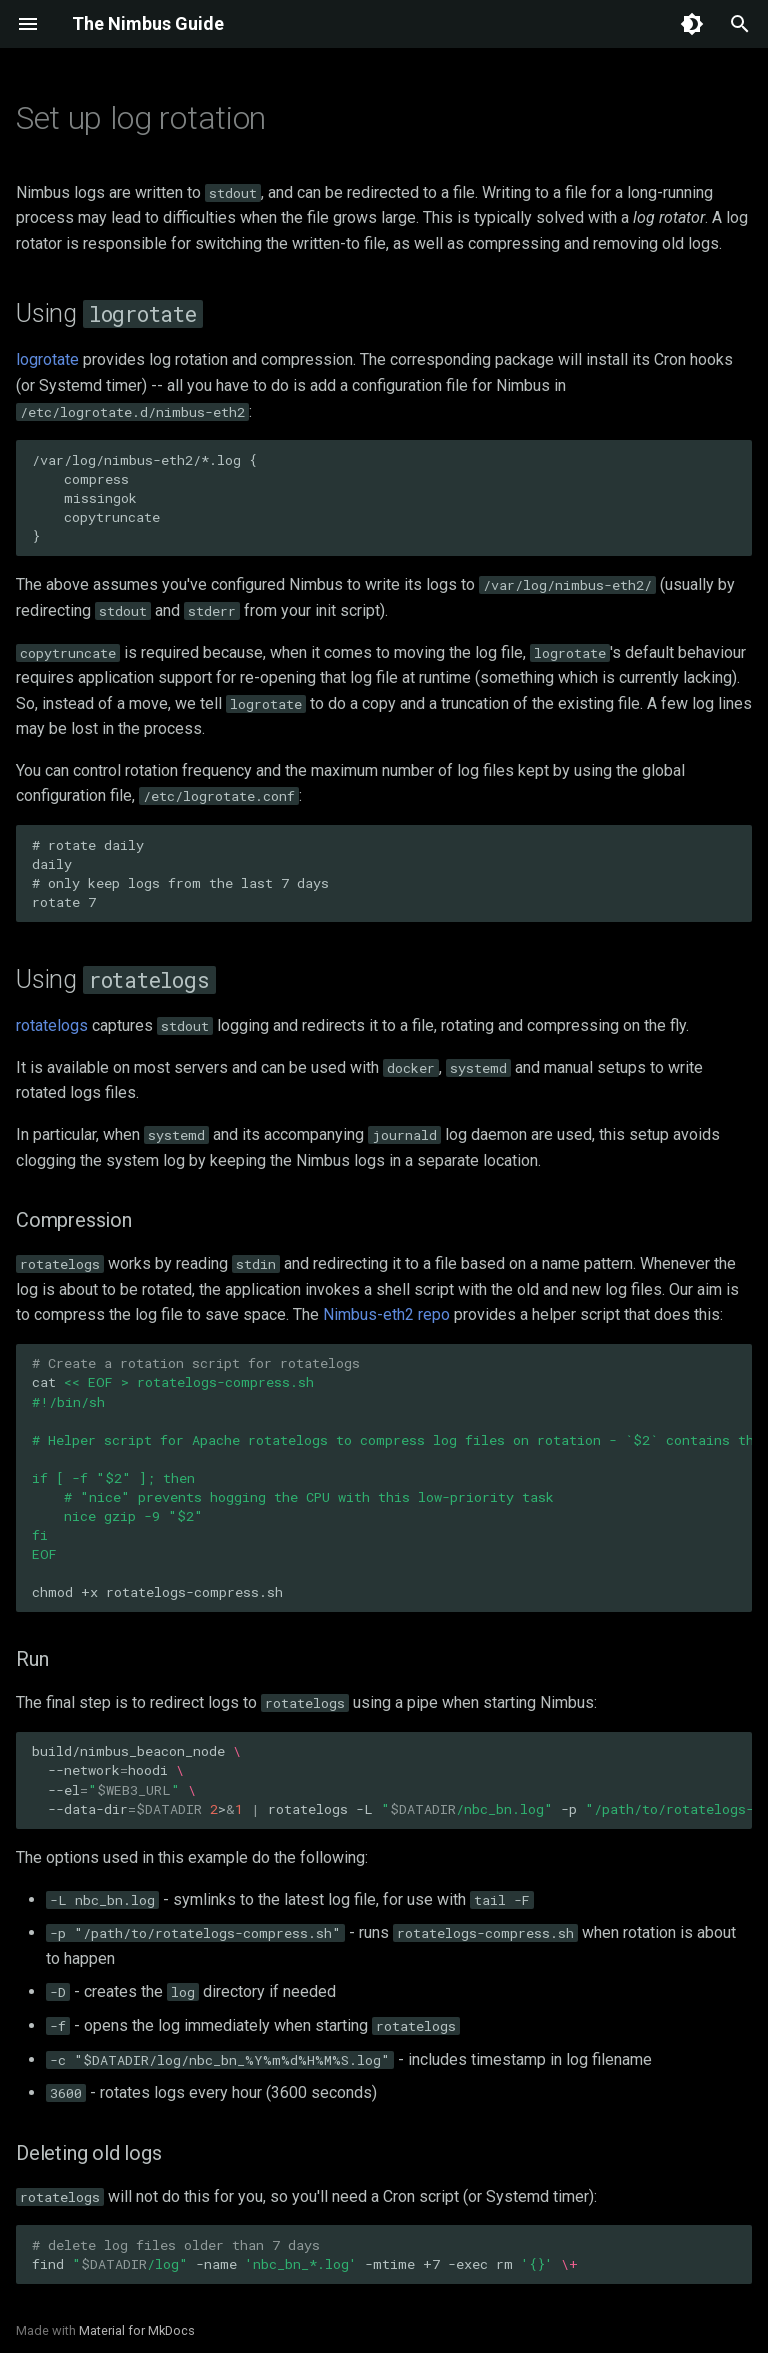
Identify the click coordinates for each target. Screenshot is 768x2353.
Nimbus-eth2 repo (386, 1314)
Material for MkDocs (137, 2330)
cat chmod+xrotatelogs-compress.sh (392, 1477)
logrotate (47, 359)
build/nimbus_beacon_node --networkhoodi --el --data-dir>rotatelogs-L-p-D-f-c (392, 1779)
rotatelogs (52, 1025)
